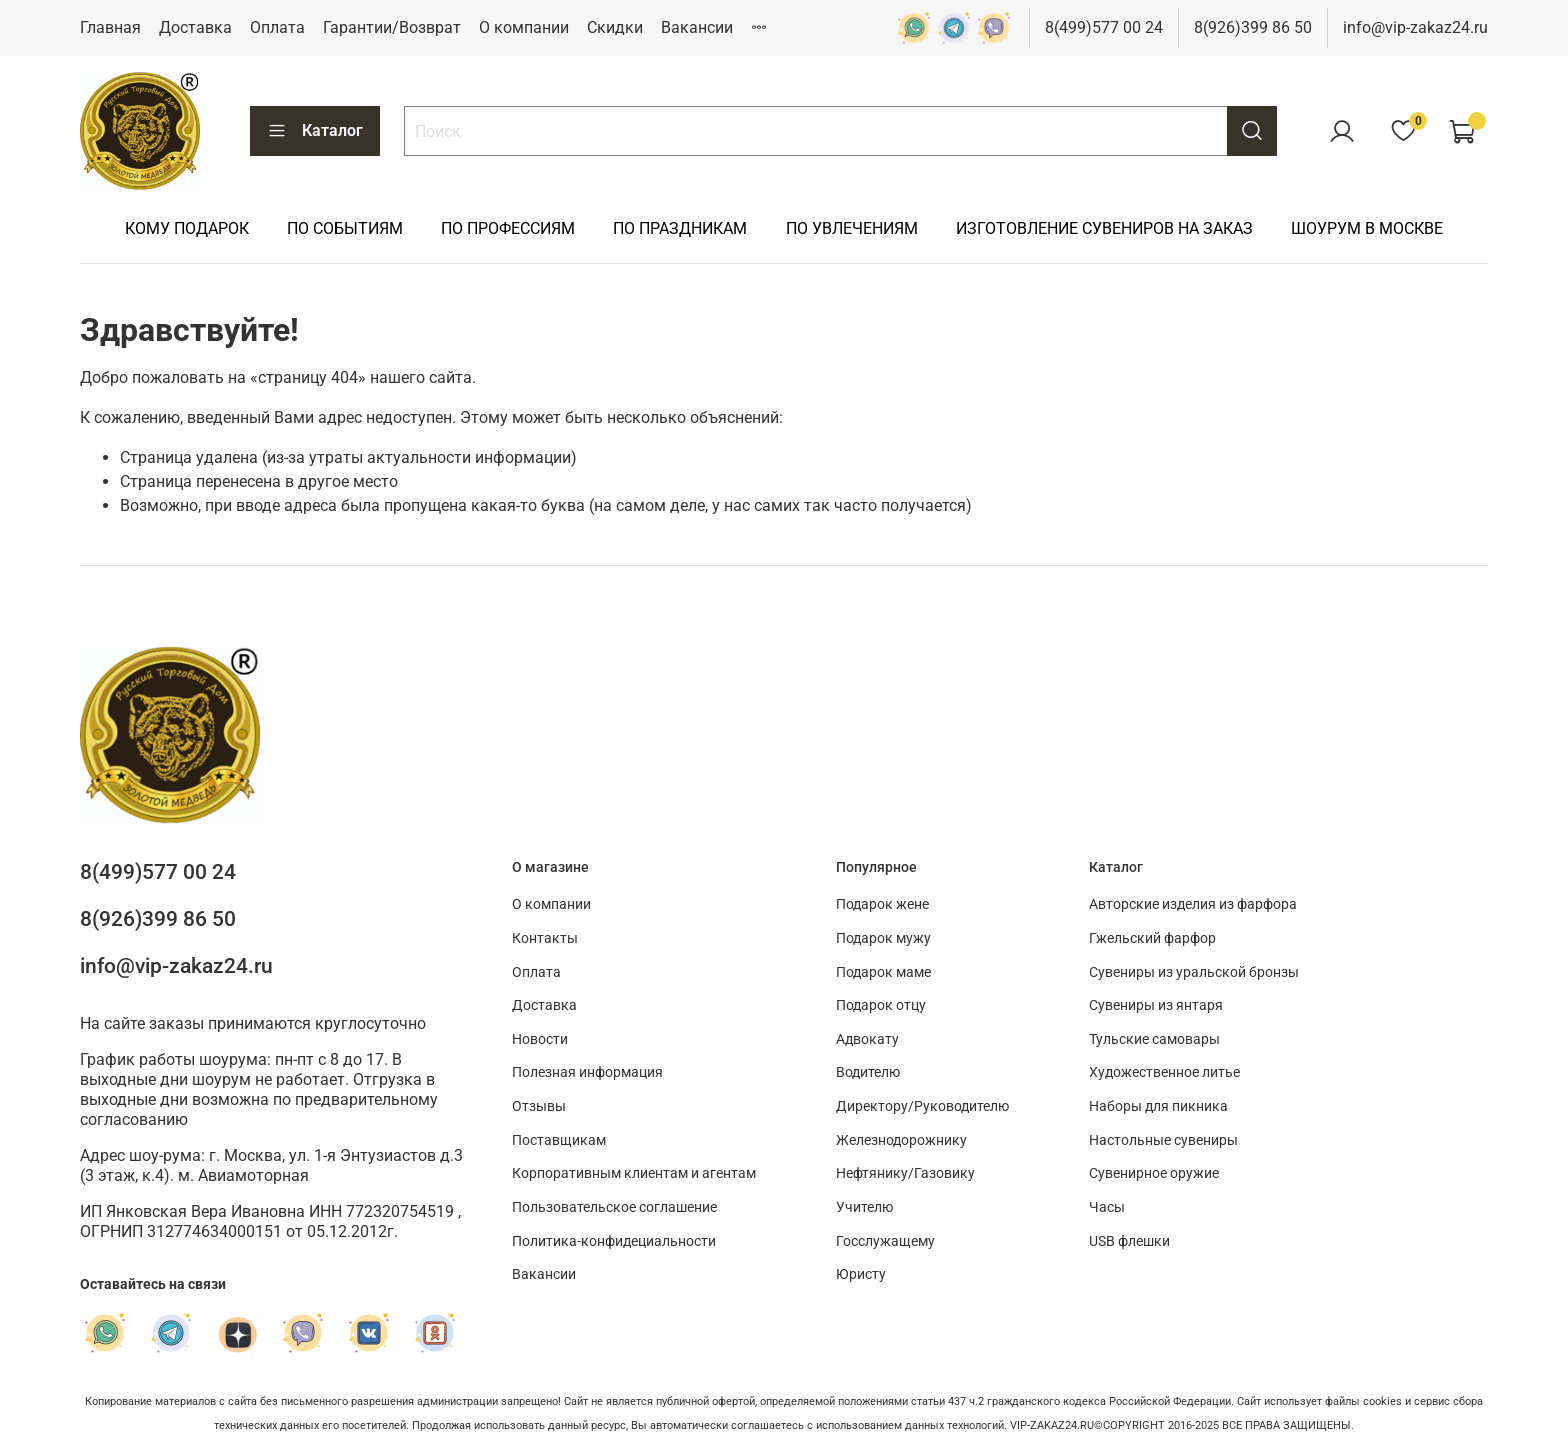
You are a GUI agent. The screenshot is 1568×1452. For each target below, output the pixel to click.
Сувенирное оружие (1154, 1173)
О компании (524, 27)
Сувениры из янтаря (1156, 1005)
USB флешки (1129, 1241)
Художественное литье (1164, 1072)
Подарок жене (882, 904)
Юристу (861, 1274)
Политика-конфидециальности (614, 1241)
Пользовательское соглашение (614, 1207)
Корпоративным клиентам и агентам (634, 1173)
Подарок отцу (881, 1005)
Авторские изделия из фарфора (1193, 904)
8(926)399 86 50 (1253, 27)
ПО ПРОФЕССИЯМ (508, 228)
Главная (110, 27)
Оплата (277, 27)
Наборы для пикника (1158, 1106)
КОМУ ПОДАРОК (187, 228)
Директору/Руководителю (922, 1106)
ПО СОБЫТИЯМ (345, 228)
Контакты (545, 938)
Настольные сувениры (1163, 1140)
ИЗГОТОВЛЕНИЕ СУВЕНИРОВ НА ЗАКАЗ (1104, 228)
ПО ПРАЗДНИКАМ (680, 228)
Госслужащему (885, 1241)
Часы (1107, 1207)
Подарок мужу (883, 938)
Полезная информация (587, 1072)
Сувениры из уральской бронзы (1194, 972)
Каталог (315, 131)
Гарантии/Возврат (392, 27)
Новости (540, 1039)
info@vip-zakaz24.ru (1415, 27)
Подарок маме (883, 972)
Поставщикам (559, 1140)
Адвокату (867, 1039)
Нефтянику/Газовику (905, 1173)
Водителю (868, 1072)
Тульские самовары (1154, 1039)
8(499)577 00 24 (1104, 27)
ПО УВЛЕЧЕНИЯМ (852, 228)
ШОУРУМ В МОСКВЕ (1367, 228)
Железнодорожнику (901, 1140)
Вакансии (697, 27)
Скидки (615, 27)
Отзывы (539, 1106)
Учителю (864, 1207)
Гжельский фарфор (1152, 938)
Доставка (195, 27)
